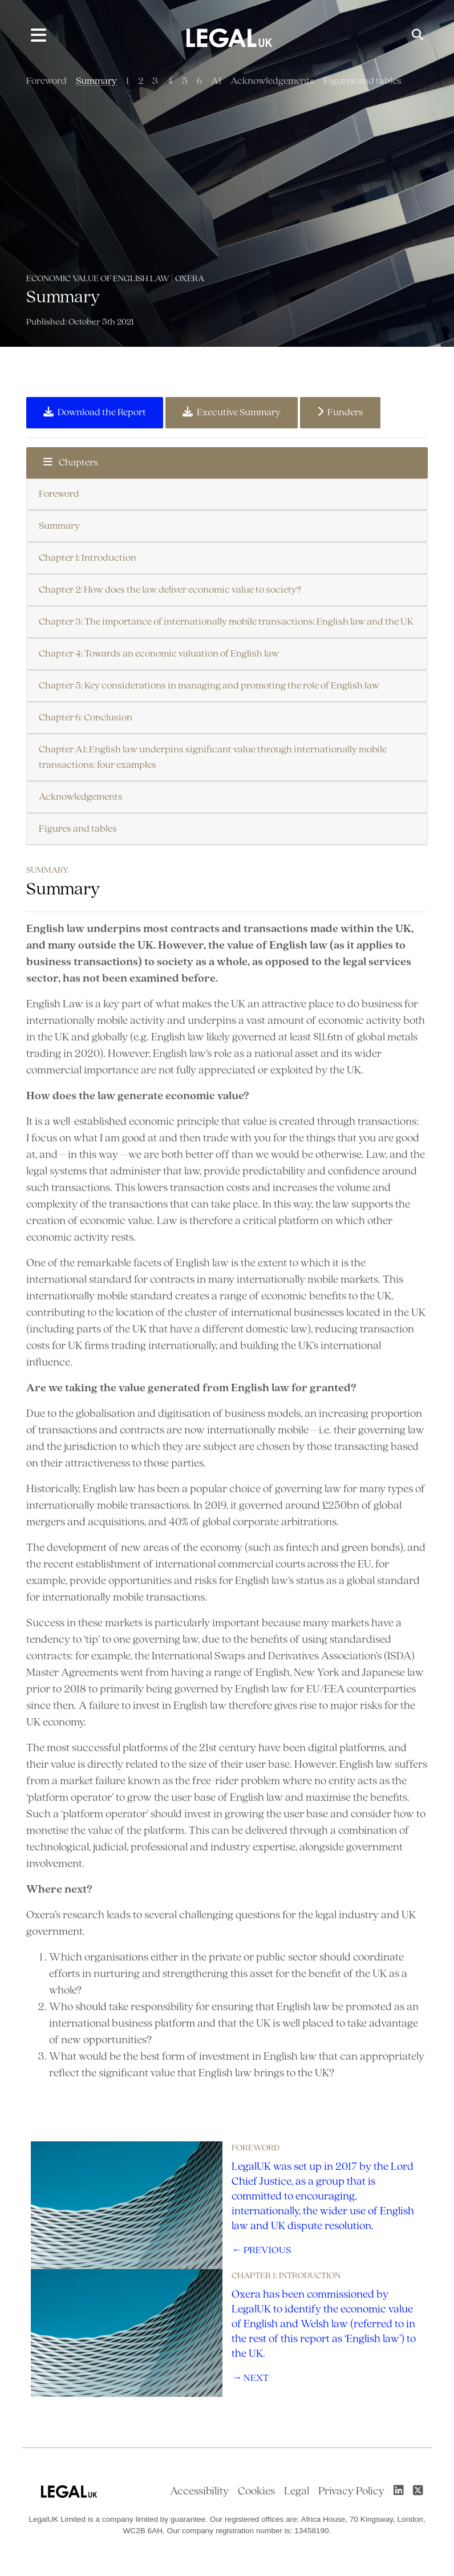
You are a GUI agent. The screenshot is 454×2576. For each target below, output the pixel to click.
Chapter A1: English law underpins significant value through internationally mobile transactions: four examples (213, 757)
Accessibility (199, 2491)
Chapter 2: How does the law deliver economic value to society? (170, 590)
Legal (296, 2491)
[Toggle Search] (417, 36)
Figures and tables (362, 81)
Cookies (256, 2491)
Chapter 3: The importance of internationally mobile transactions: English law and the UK (226, 622)
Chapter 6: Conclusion (85, 717)
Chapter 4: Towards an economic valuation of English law (159, 654)
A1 (216, 81)
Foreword (46, 81)
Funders (340, 412)
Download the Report (94, 412)
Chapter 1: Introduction (87, 558)
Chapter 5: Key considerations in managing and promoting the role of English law (209, 686)
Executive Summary (232, 412)
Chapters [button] (70, 462)
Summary (96, 81)
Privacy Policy (351, 2491)
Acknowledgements (272, 81)
